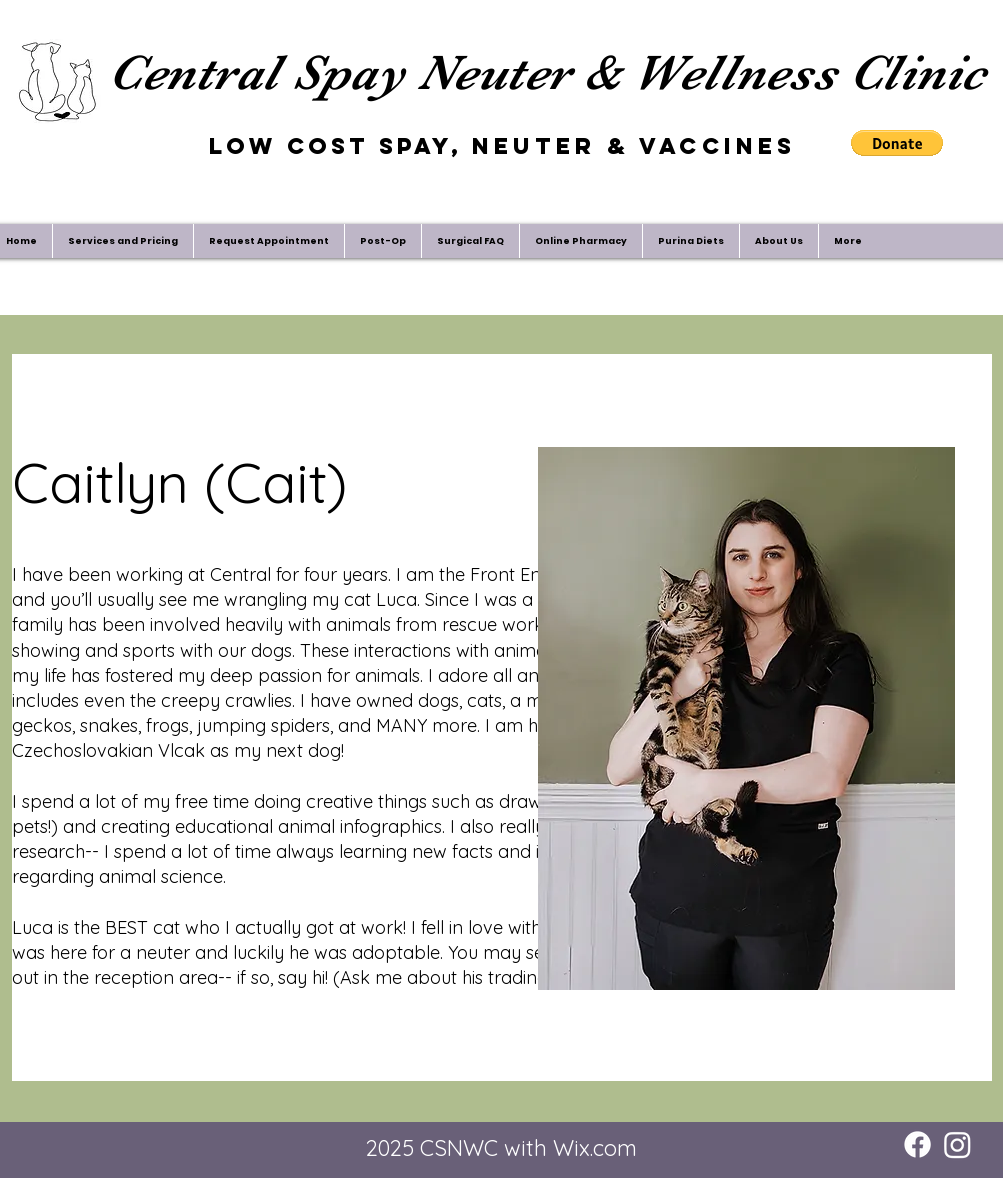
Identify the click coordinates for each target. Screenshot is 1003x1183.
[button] (897, 143)
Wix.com (595, 1148)
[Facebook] (917, 1144)
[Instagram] (957, 1144)
